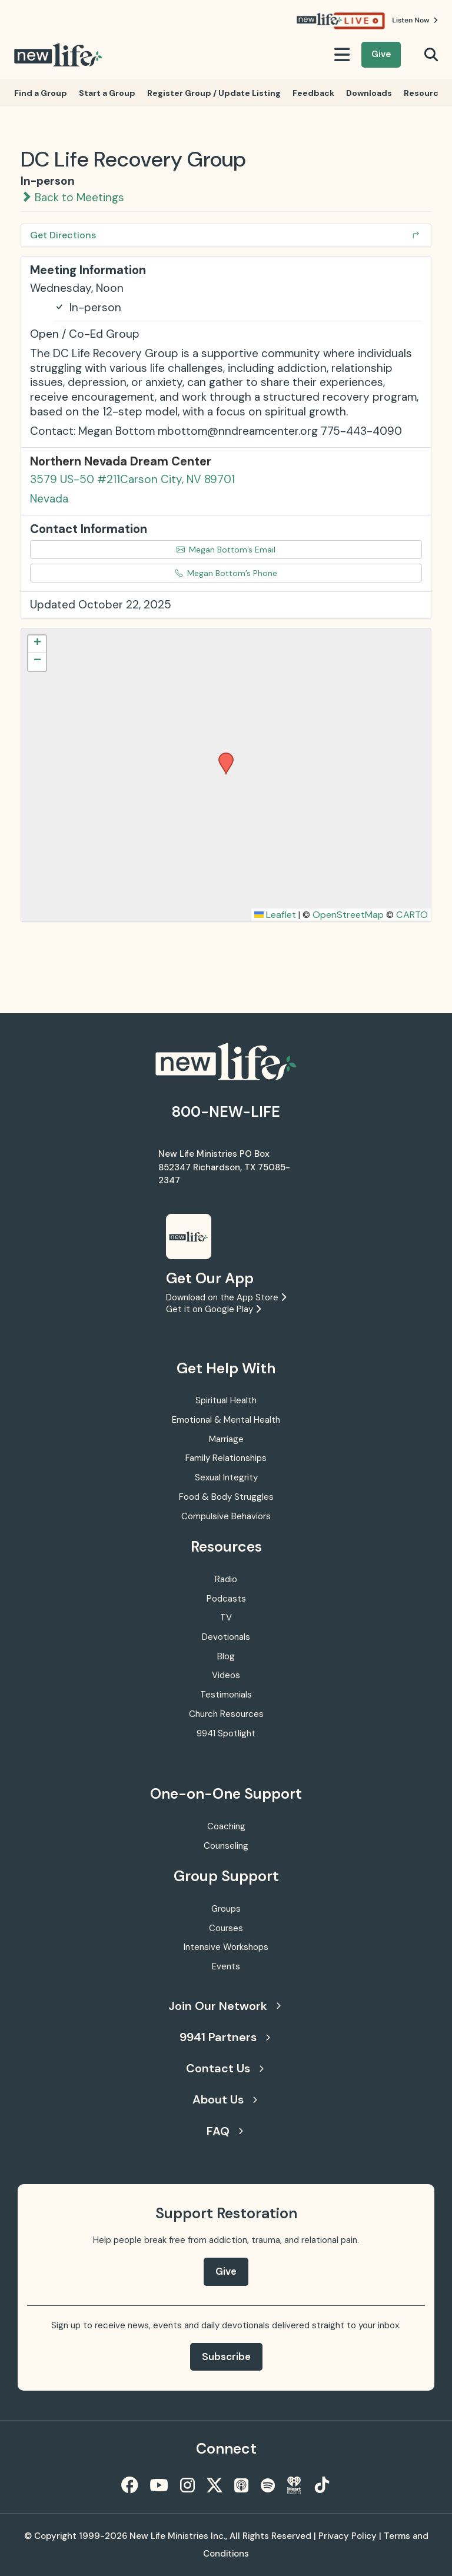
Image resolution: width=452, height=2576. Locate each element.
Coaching (226, 1826)
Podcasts (226, 1599)
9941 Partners (225, 2037)
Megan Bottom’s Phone (226, 573)
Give (381, 54)
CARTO (412, 914)
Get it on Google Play (213, 1309)
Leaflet (275, 914)
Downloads (369, 93)
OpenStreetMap (348, 914)
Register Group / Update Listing (214, 93)
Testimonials (226, 1694)
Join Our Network (224, 2005)
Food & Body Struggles (226, 1497)
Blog (226, 1656)
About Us (224, 2099)
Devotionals (226, 1637)
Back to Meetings (72, 197)
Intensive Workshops (226, 1947)
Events (226, 1966)
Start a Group (107, 93)
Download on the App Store (226, 1297)
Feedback (313, 93)
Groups (226, 1909)
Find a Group (40, 93)
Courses (226, 1928)
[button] (221, 756)
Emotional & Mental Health (226, 1420)
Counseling (226, 1846)
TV (226, 1617)
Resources (426, 93)
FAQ (225, 2131)
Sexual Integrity (226, 1477)
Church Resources (226, 1714)
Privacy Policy (347, 2536)
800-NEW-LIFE (226, 1111)
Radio (226, 1579)
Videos (226, 1675)
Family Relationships (226, 1458)
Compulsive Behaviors (226, 1516)
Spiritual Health (226, 1400)
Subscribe (226, 2356)
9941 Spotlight (226, 1733)
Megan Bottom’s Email (226, 549)
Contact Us (225, 2068)
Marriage (226, 1439)
